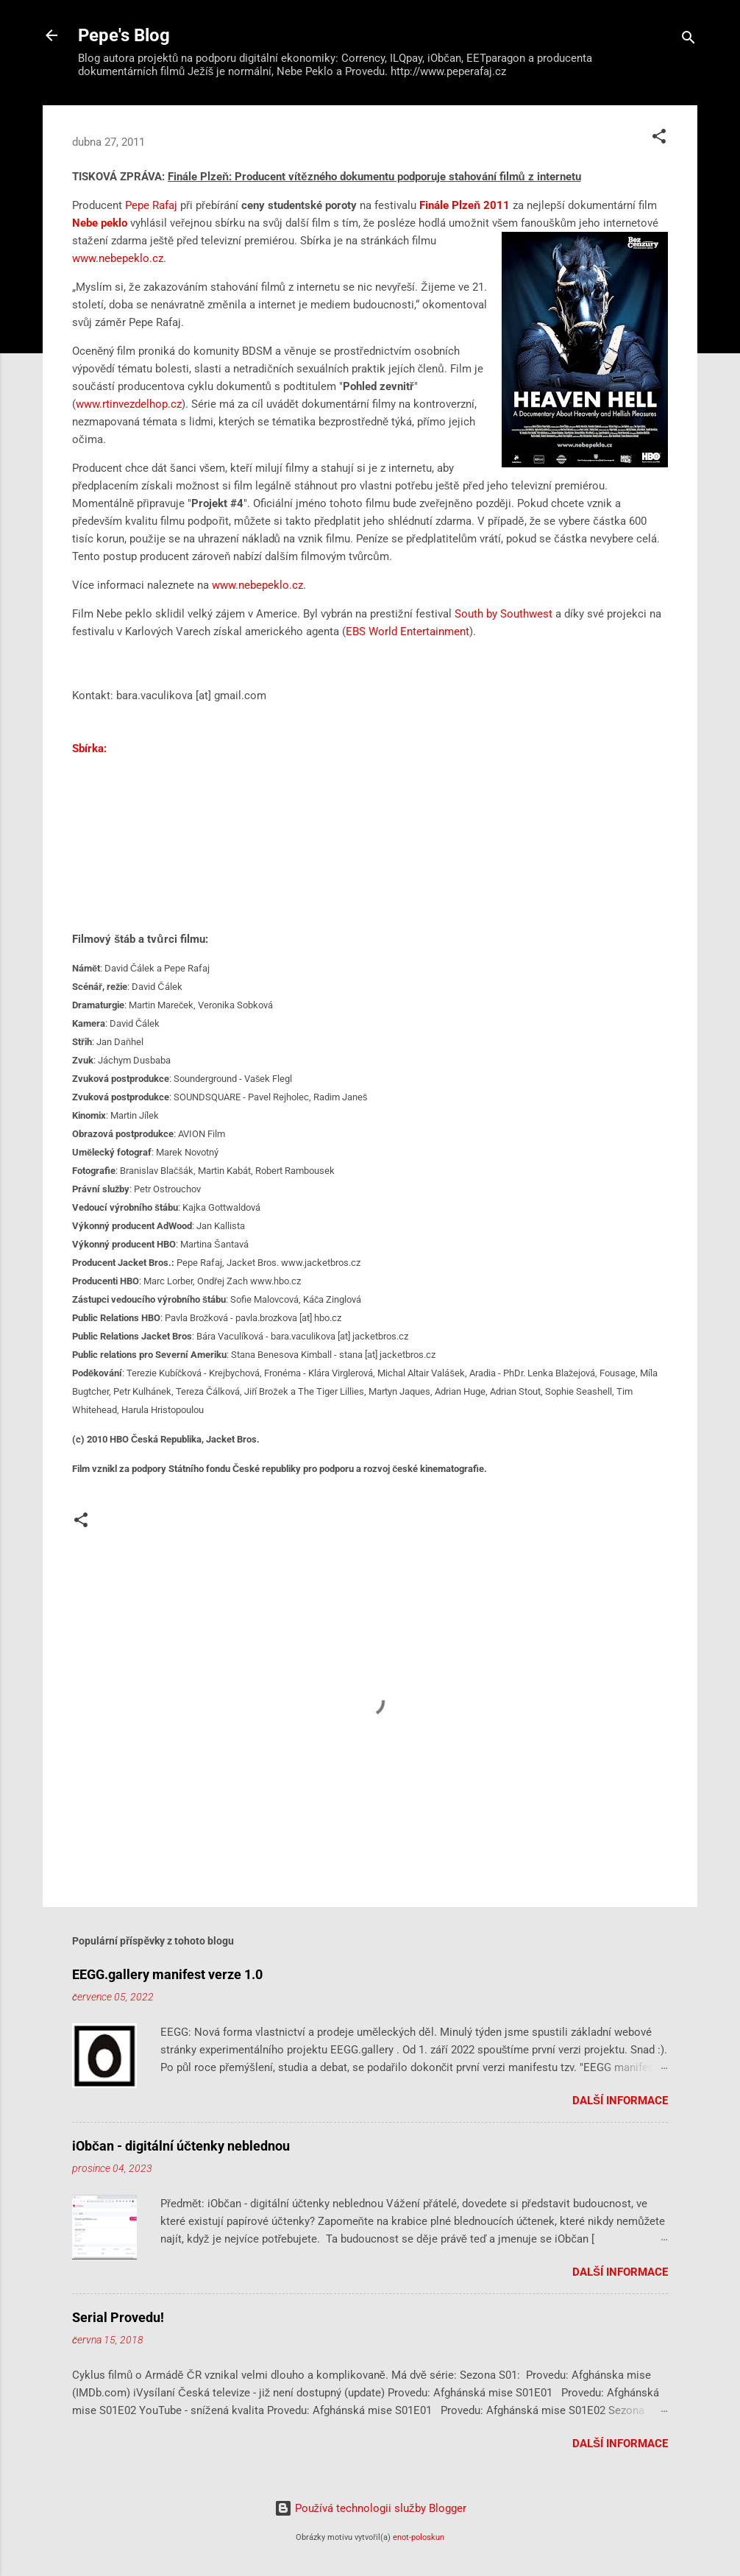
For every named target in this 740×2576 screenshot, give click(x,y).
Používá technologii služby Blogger (370, 2508)
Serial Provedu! (118, 2317)
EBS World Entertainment (407, 631)
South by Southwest (503, 613)
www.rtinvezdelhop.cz (129, 404)
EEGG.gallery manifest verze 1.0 (167, 1974)
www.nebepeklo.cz (117, 258)
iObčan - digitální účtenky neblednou (181, 2146)
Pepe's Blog (124, 35)
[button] (659, 138)
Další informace (620, 2100)
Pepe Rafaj (152, 205)
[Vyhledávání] (688, 40)
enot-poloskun (418, 2537)
